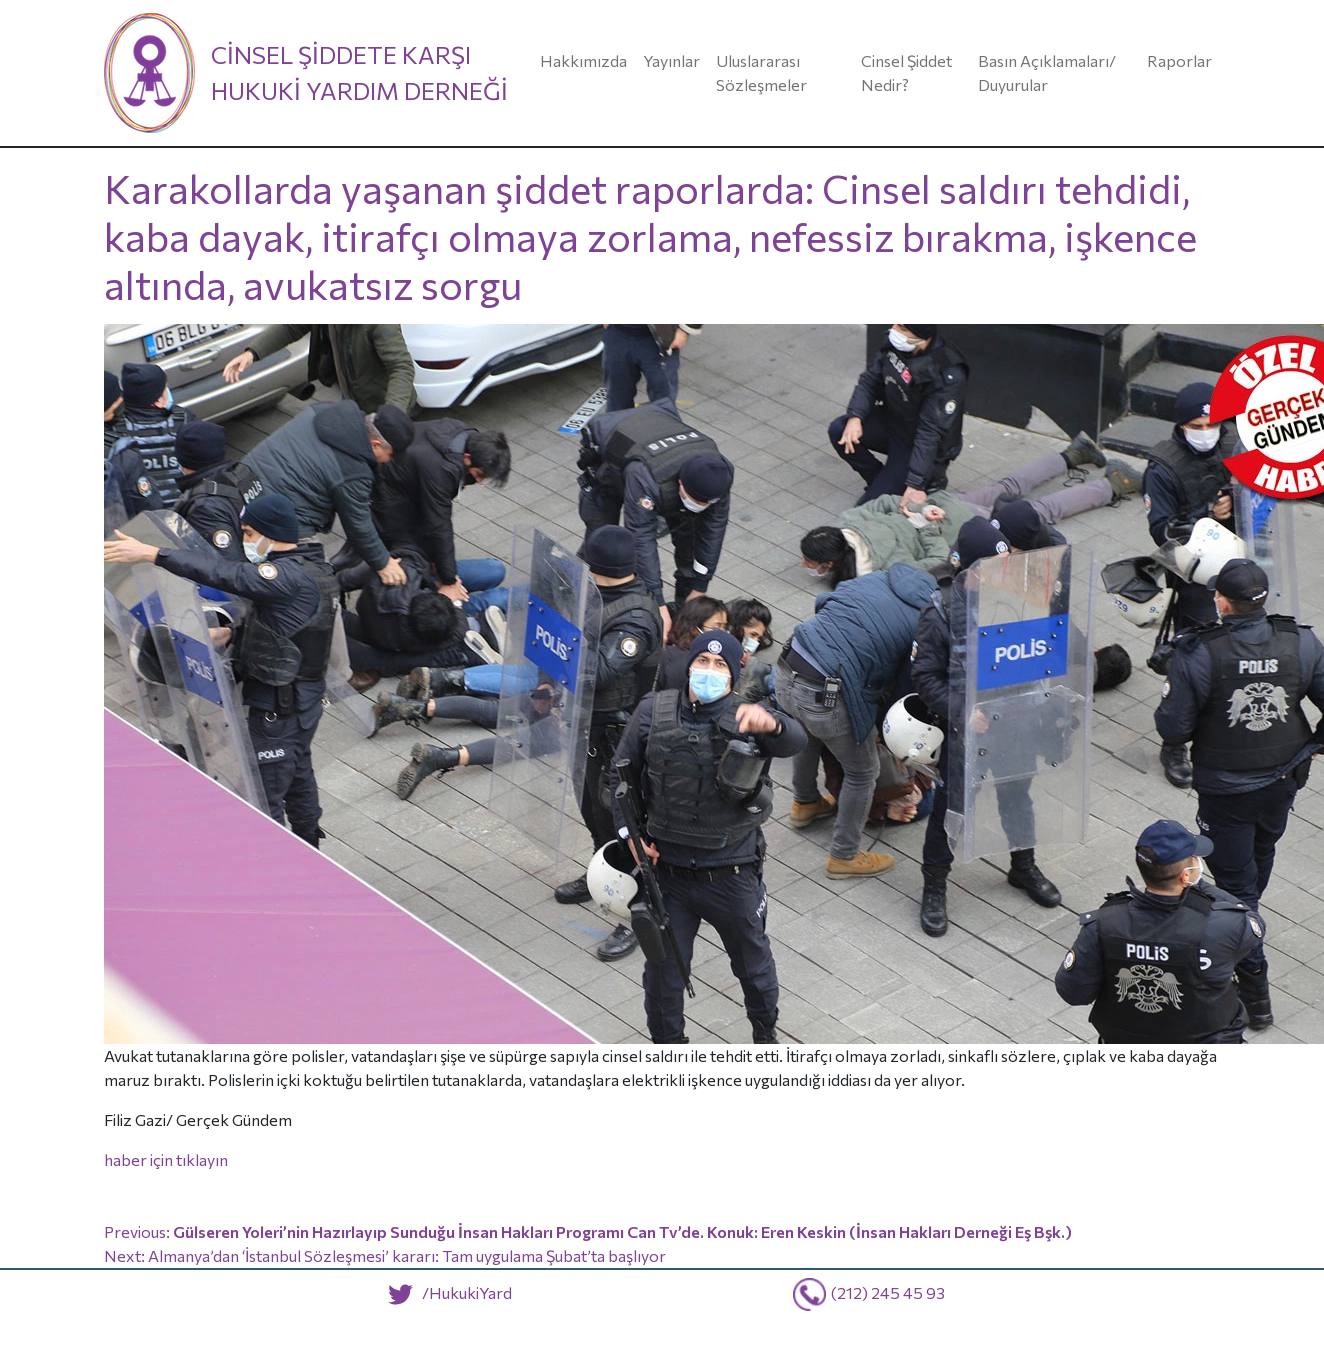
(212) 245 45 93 (888, 1292)
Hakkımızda (583, 60)
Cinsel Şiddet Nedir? (906, 72)
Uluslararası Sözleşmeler (761, 72)
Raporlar (1179, 60)
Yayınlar (671, 60)
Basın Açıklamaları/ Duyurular (1047, 72)
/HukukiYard (445, 1292)
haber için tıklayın (166, 1159)
